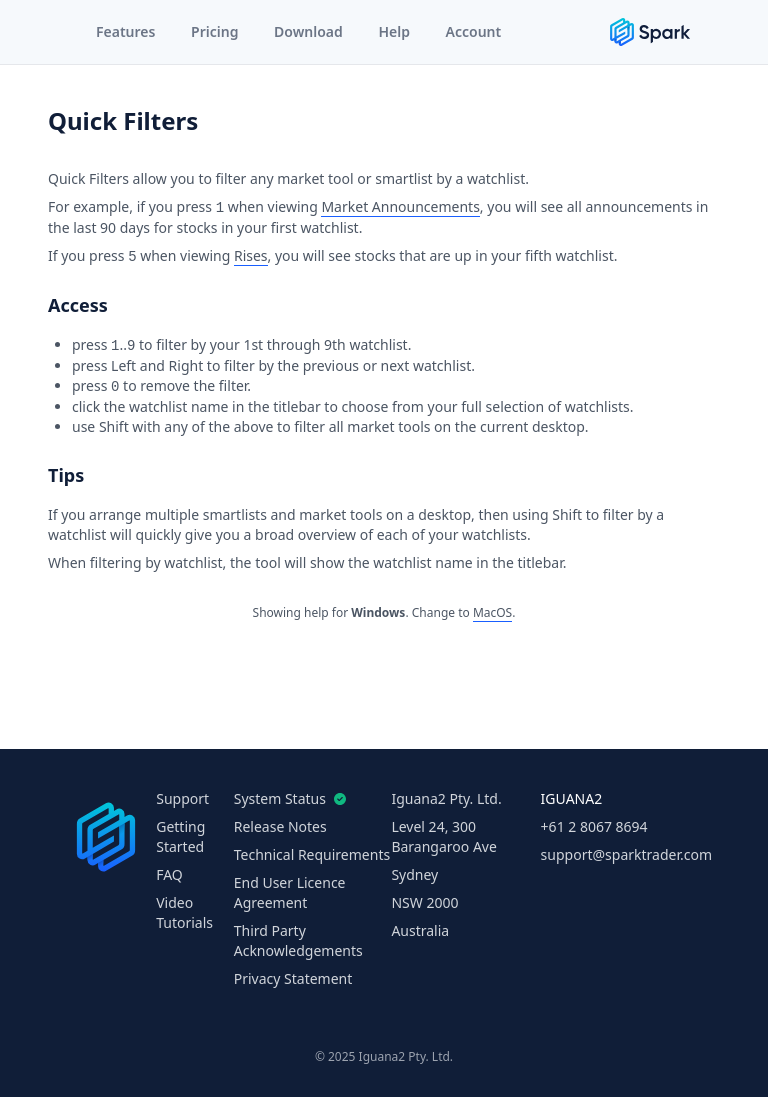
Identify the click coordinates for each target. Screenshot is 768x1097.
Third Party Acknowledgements (298, 940)
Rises (251, 255)
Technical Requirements (312, 854)
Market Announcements (400, 206)
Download (308, 31)
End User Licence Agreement (290, 892)
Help (394, 31)
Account (474, 31)
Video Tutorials (184, 912)
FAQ (169, 874)
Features (125, 31)
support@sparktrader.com (626, 854)
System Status (286, 798)
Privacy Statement (293, 978)
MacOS (492, 612)
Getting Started (180, 836)
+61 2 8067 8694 (594, 826)
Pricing (214, 31)
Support (182, 798)
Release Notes (280, 826)
